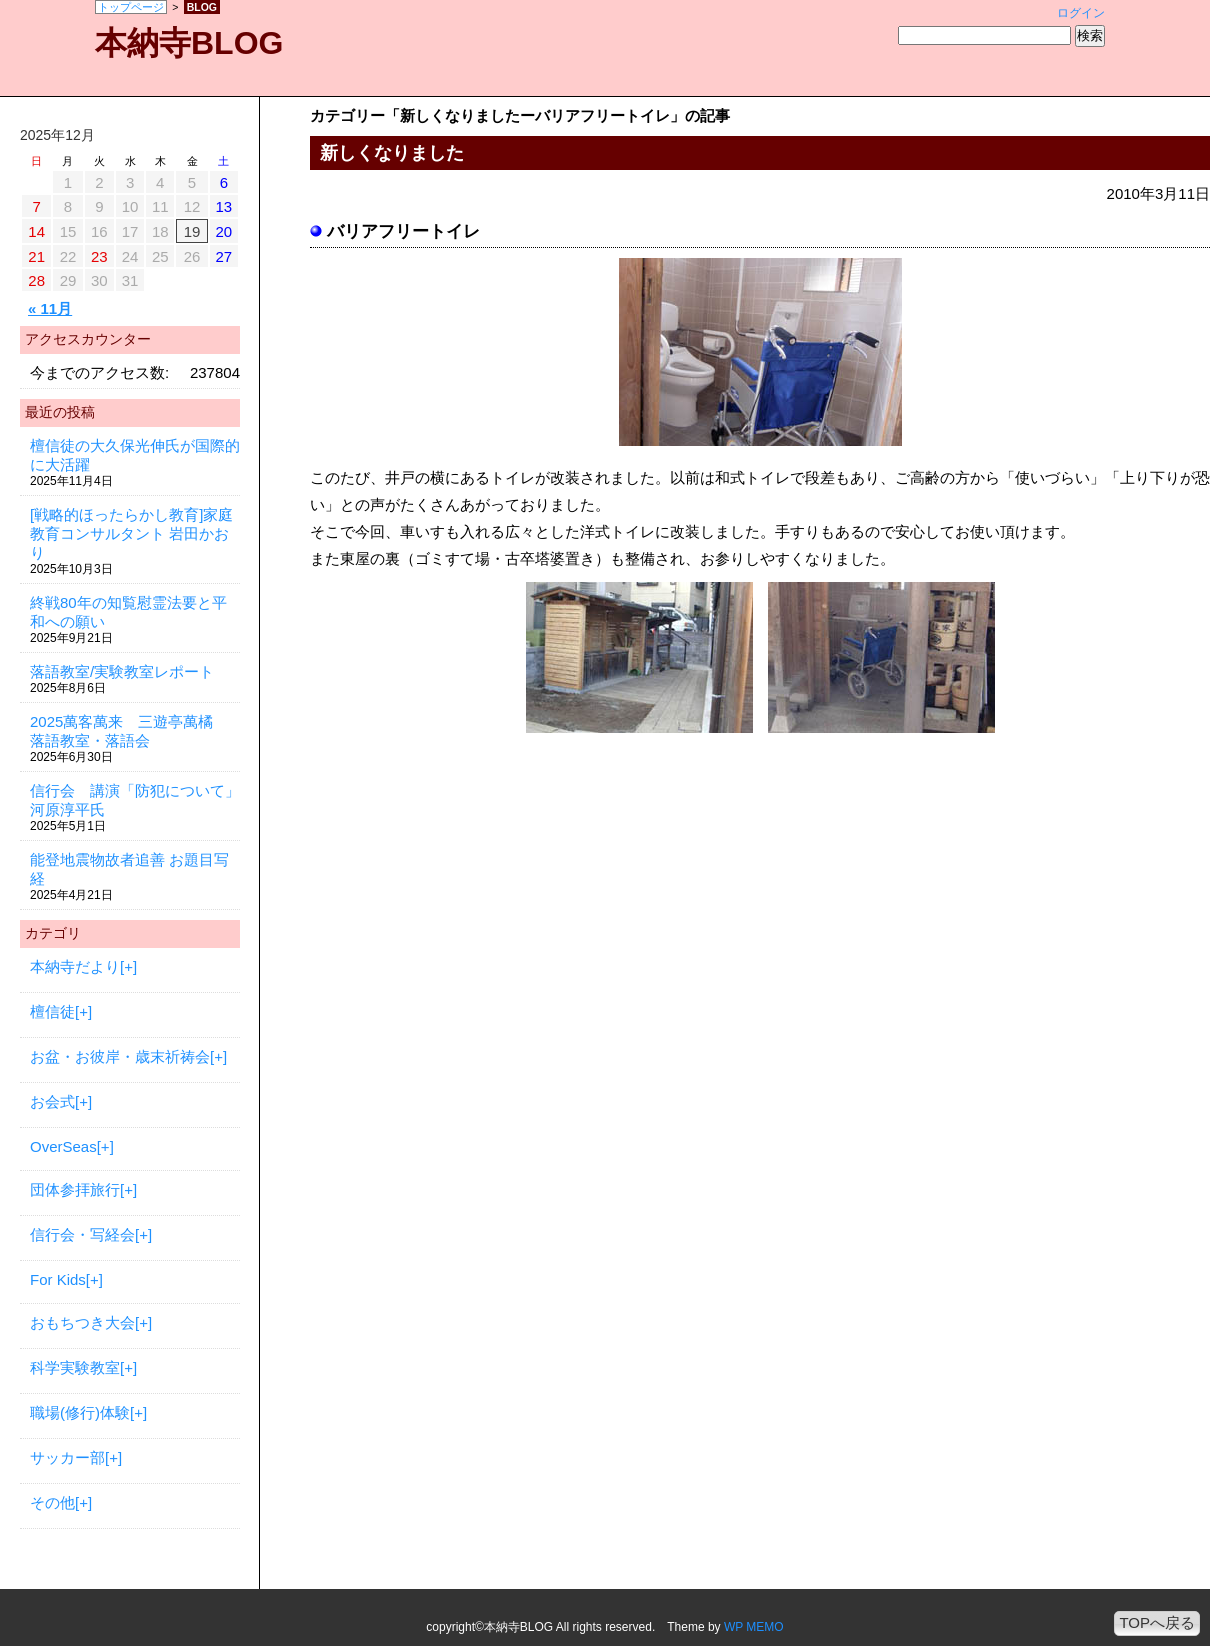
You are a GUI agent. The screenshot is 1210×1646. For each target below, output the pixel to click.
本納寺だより (75, 966)
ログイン (1081, 13)
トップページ (131, 7)
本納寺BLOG (189, 43)
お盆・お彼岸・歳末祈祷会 (120, 1056)
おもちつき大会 (82, 1322)
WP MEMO (754, 1627)
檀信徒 (52, 1011)
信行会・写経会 (82, 1234)
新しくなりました (392, 153)
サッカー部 (67, 1457)
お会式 (52, 1101)
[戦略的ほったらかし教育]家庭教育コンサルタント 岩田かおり (131, 533)
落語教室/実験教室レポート (122, 671)
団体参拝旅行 (75, 1189)
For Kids (58, 1279)
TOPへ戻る (1157, 1622)
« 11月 (50, 308)
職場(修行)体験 (80, 1412)
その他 (52, 1502)
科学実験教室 (75, 1367)
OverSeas (63, 1146)
